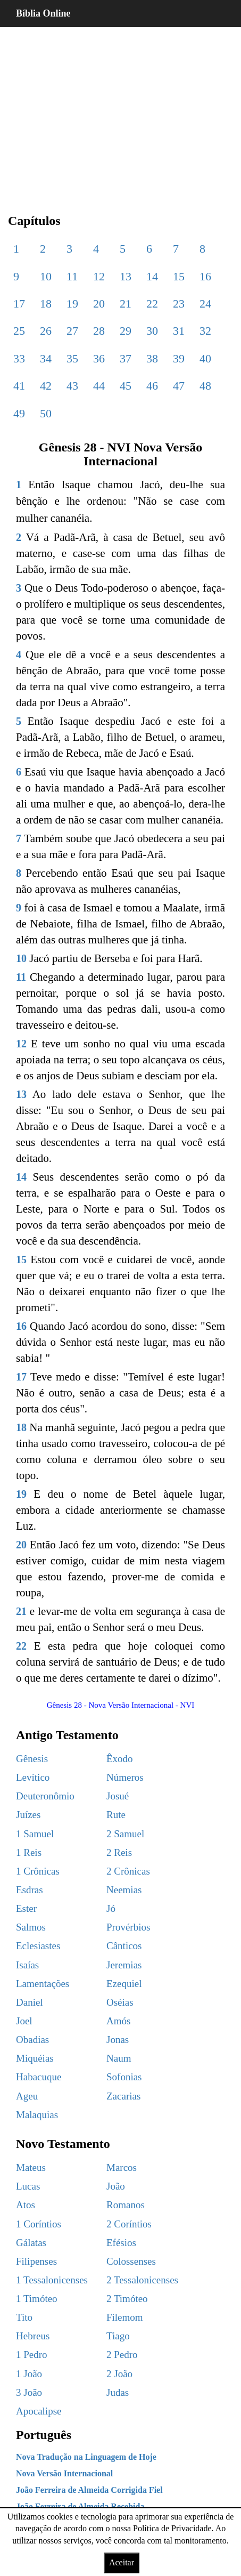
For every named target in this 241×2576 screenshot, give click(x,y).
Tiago (118, 2335)
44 (99, 385)
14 (152, 276)
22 (152, 303)
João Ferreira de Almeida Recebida (80, 2506)
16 (205, 276)
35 (72, 358)
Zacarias (123, 2096)
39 (179, 358)
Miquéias (35, 2058)
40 (205, 358)
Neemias (124, 1889)
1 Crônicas (38, 1871)
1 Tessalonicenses (52, 2280)
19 (72, 303)
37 (125, 358)
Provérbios (128, 1927)
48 (205, 385)
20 (99, 303)
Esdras (29, 1889)
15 (179, 276)
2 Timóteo (127, 2298)
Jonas (117, 2039)
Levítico (32, 1777)
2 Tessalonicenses (142, 2280)
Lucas (28, 2186)
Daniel (29, 2002)
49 (19, 413)
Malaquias (37, 2114)
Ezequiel (124, 1983)
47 (179, 385)
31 (179, 330)
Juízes (28, 1814)
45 (125, 385)
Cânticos (124, 1945)
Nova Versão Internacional (64, 2473)
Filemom (124, 2317)
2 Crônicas (128, 1871)
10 (46, 276)
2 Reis (119, 1852)
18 (46, 303)
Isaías (27, 1965)
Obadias (32, 2039)
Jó (110, 1908)
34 (46, 358)
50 (46, 413)
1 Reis (28, 1852)
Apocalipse (38, 2411)
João (115, 2186)
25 (19, 330)
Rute (116, 1814)
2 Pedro (122, 2354)
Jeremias (124, 1965)
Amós (118, 2020)
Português (43, 2435)
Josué (117, 1796)
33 (19, 358)
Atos (25, 2204)
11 (72, 276)
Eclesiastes (38, 1945)
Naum (118, 2058)
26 (46, 330)
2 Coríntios (129, 2224)
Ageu (27, 2096)
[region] (120, 112)
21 (125, 303)
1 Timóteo (36, 2298)
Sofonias (124, 2076)
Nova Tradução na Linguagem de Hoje (86, 2456)
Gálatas (31, 2242)
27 (72, 330)
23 (179, 303)
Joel (24, 2020)
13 (125, 276)
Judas (117, 2392)
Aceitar (121, 2562)
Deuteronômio (45, 1796)
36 (99, 358)
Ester (26, 1908)
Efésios (121, 2242)
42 (46, 385)
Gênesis (32, 1758)
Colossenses (131, 2261)
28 (99, 330)
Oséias (120, 2002)
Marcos (121, 2167)
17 (19, 303)
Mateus (31, 2167)
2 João (119, 2373)
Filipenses (36, 2261)
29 (125, 330)
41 (19, 385)
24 (205, 303)
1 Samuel (35, 1833)
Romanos (125, 2204)
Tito (24, 2317)
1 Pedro (31, 2354)
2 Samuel (125, 1833)
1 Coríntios (38, 2224)
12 (99, 276)
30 (152, 330)
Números (125, 1777)
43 (72, 385)
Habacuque (38, 2076)
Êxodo (119, 1758)
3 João (29, 2392)
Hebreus (32, 2335)
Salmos (31, 1927)
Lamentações (42, 1983)
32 (205, 330)
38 (152, 358)
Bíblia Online (43, 13)
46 (152, 385)
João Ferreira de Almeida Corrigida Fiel (89, 2489)
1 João (29, 2373)
